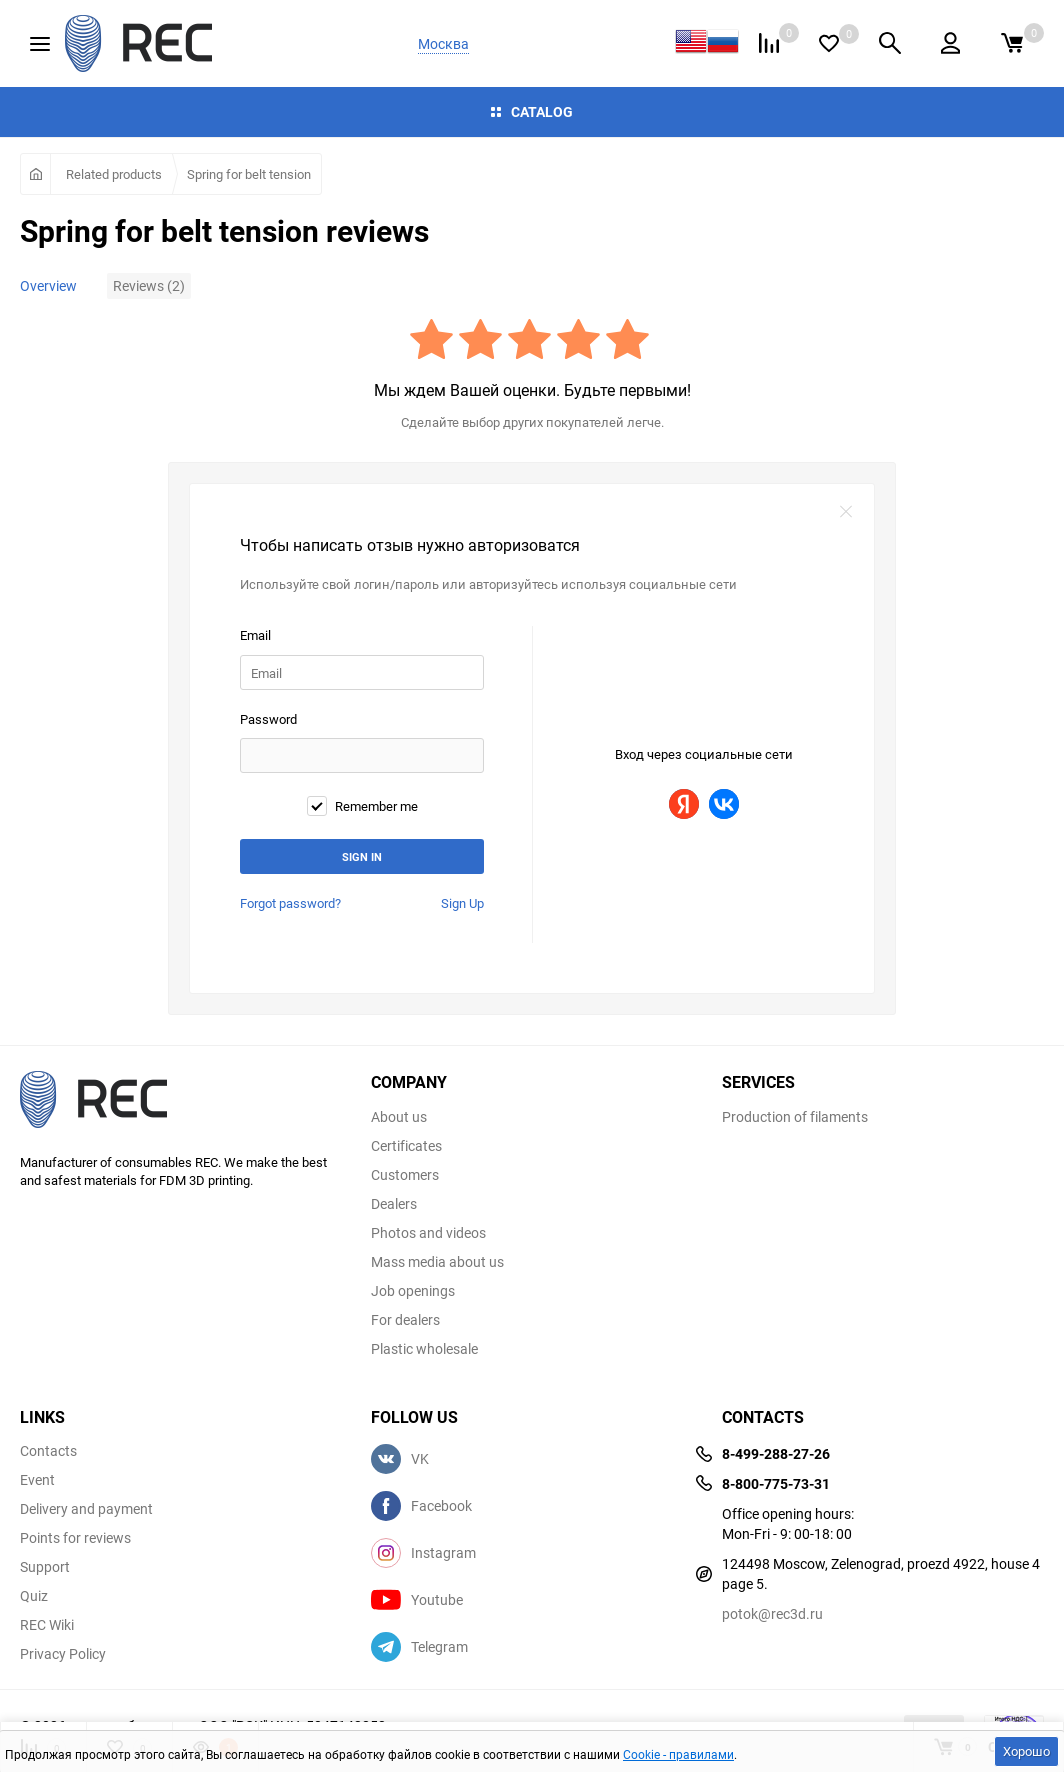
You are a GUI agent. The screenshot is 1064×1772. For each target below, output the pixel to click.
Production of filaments (795, 1117)
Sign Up (462, 903)
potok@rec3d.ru (772, 1613)
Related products (114, 174)
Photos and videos (428, 1233)
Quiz (34, 1596)
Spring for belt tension (249, 174)
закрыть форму (846, 512)
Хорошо (1026, 1751)
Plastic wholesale (424, 1349)
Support (45, 1567)
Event (37, 1480)
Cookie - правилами (678, 1754)
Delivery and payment (86, 1509)
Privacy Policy (63, 1654)
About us (399, 1117)
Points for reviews (75, 1538)
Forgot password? (290, 903)
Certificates (406, 1146)
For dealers (405, 1320)
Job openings (413, 1291)
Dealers (394, 1204)
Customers (405, 1175)
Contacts (48, 1451)
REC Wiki (47, 1625)
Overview (48, 285)
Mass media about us (437, 1262)
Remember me (362, 806)
